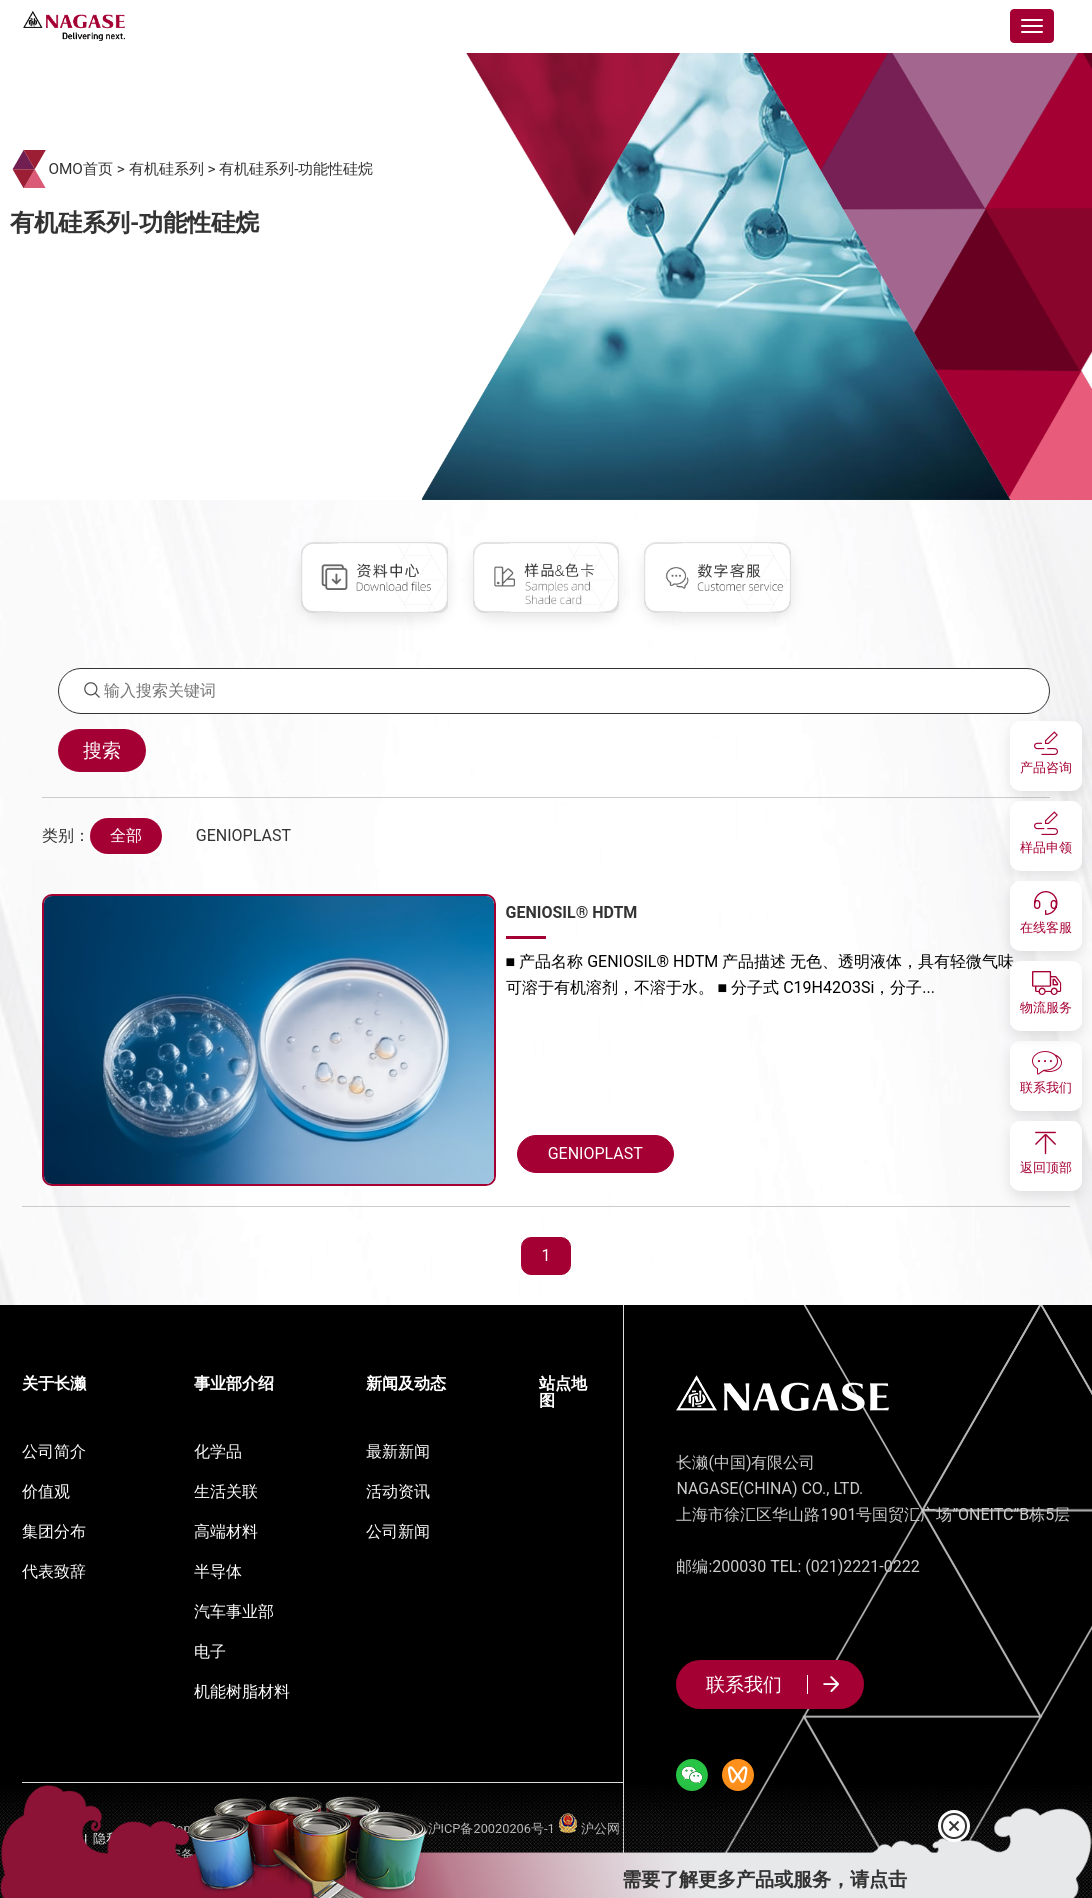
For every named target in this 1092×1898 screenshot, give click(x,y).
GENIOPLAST (243, 835)
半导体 (218, 1571)
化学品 (218, 1451)
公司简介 (54, 1451)
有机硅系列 (166, 169)
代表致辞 (54, 1571)
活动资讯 (398, 1491)
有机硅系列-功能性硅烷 (296, 169)
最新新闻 (398, 1451)
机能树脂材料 (242, 1691)
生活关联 (226, 1491)
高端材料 (226, 1531)
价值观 (46, 1491)
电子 (210, 1651)
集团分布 (54, 1531)
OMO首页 (80, 169)
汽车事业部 (234, 1611)
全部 (126, 835)
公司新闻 (398, 1531)
